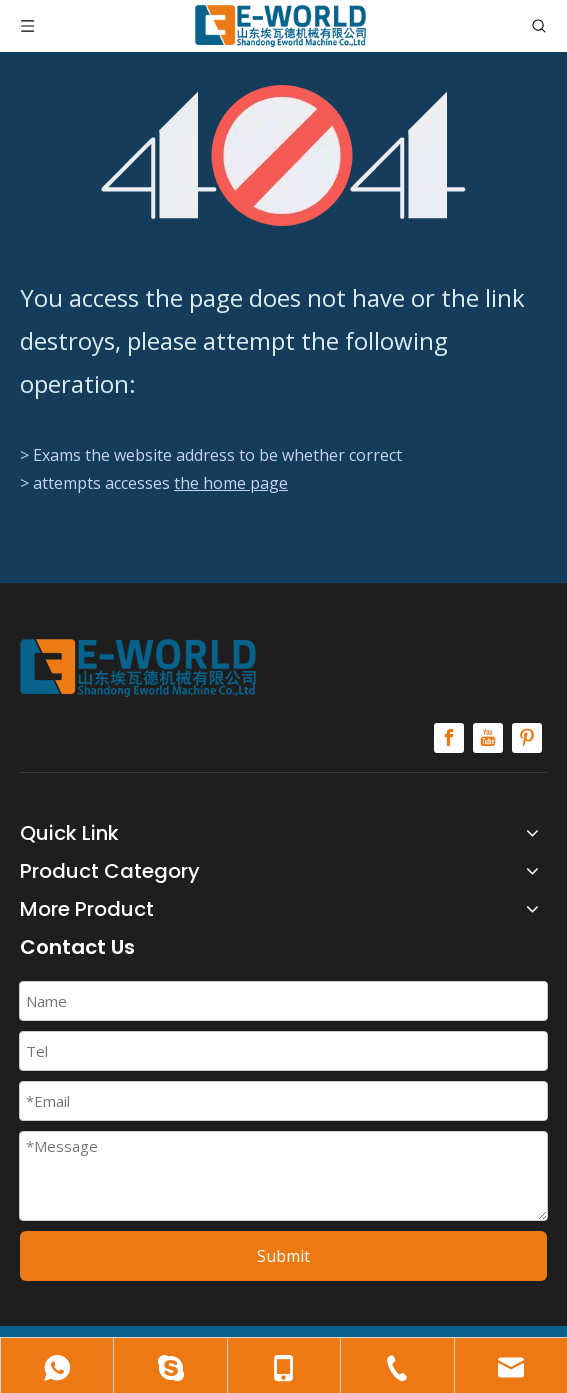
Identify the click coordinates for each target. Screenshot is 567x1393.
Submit (283, 1256)
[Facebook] (449, 738)
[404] (283, 155)
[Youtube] (488, 738)
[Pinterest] (527, 738)
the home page (231, 483)
